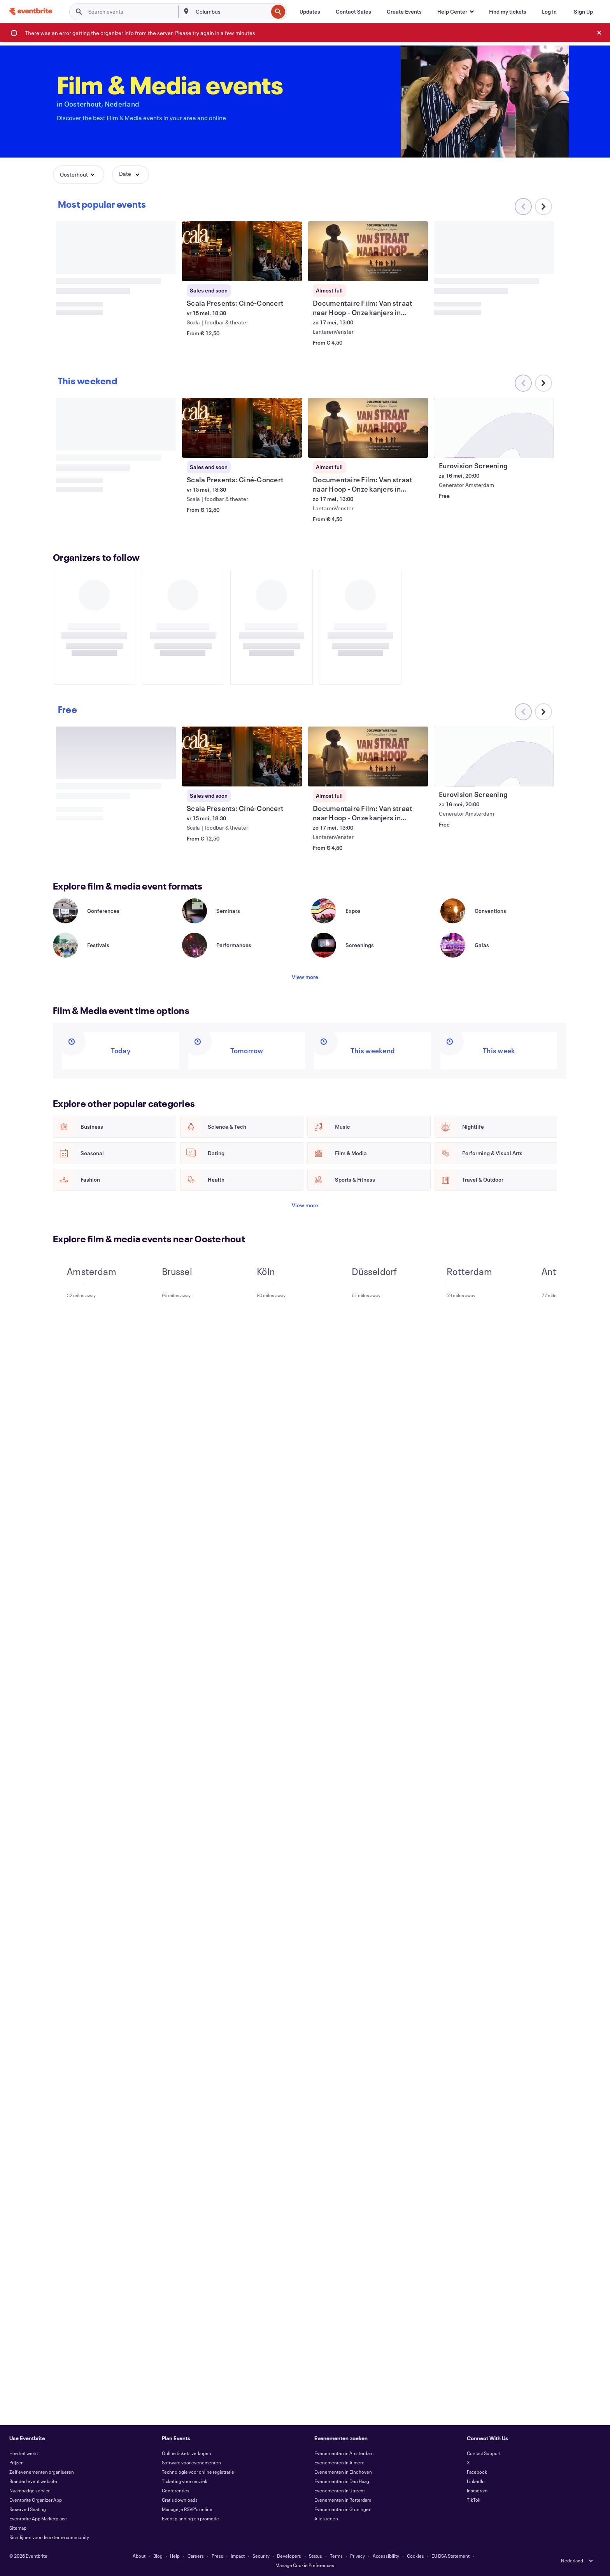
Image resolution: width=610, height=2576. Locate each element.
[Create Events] (404, 11)
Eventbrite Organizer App (35, 2500)
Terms (336, 2556)
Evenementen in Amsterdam (343, 2453)
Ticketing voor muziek (184, 2481)
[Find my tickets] (508, 11)
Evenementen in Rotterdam (342, 2500)
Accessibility (386, 2556)
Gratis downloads (180, 2500)
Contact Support (484, 2453)
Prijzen (16, 2462)
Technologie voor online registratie (198, 2472)
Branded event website (33, 2481)
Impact (238, 2556)
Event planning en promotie (190, 2518)
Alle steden (326, 2518)
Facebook (477, 2472)
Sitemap (17, 2528)
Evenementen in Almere (339, 2462)
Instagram (477, 2490)
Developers (289, 2556)
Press (217, 2556)
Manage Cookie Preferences (304, 2565)
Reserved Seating (27, 2509)
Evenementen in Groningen (343, 2509)
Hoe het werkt (23, 2453)
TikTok (473, 2500)
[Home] (30, 11)
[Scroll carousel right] (543, 206)
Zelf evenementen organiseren (41, 2472)
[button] (455, 11)
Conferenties (175, 2490)
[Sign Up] (583, 11)
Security (261, 2556)
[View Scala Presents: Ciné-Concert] (242, 251)
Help (175, 2556)
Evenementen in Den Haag (341, 2481)
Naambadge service (30, 2490)
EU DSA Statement (450, 2556)
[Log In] (549, 11)
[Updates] (309, 11)
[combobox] (231, 12)
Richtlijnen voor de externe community (49, 2537)
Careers (196, 2556)
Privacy (357, 2556)
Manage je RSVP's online (187, 2509)
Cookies (415, 2556)
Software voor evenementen (191, 2462)
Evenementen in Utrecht (339, 2490)
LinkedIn (476, 2481)
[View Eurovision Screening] (494, 428)
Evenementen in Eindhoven (343, 2472)
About (139, 2556)
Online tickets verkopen (186, 2453)
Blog (158, 2556)
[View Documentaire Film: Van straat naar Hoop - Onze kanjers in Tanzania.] (368, 251)
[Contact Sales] (353, 11)
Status (315, 2556)
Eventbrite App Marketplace (38, 2518)
